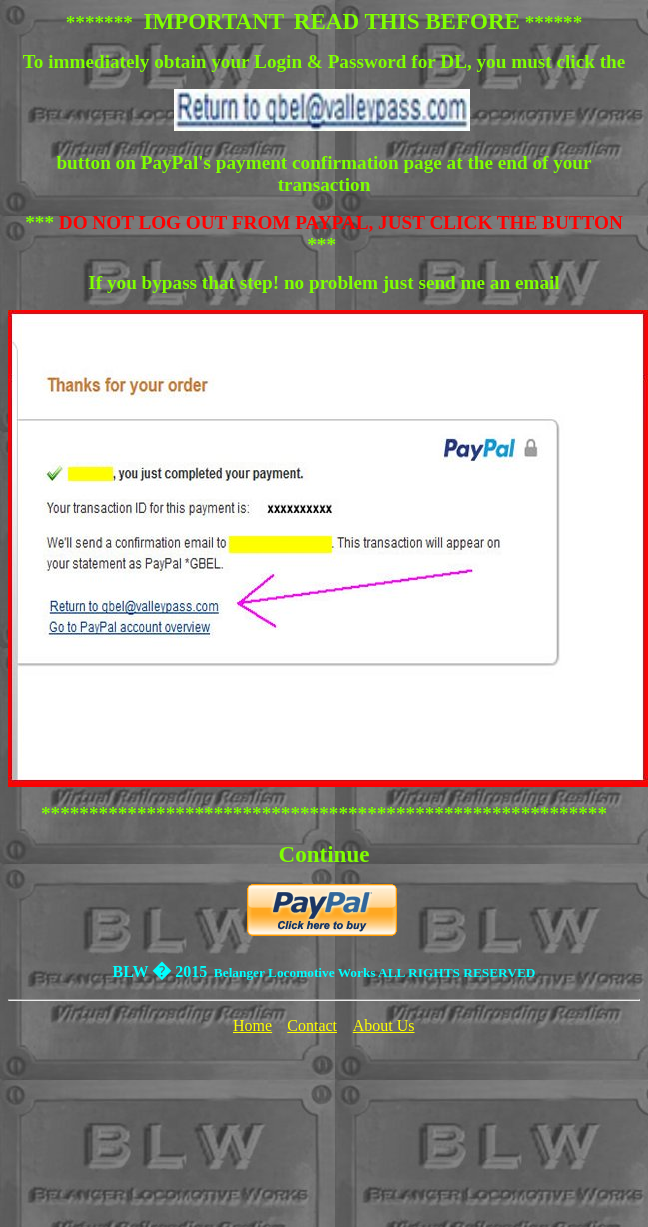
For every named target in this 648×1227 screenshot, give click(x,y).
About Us (384, 1025)
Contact (312, 1025)
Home (252, 1025)
